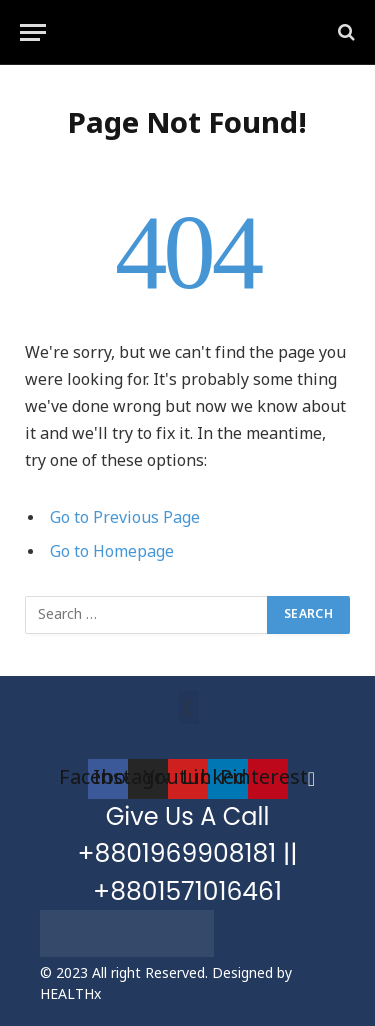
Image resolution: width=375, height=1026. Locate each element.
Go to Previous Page (125, 518)
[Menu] (33, 32)
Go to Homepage (112, 552)
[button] (188, 707)
